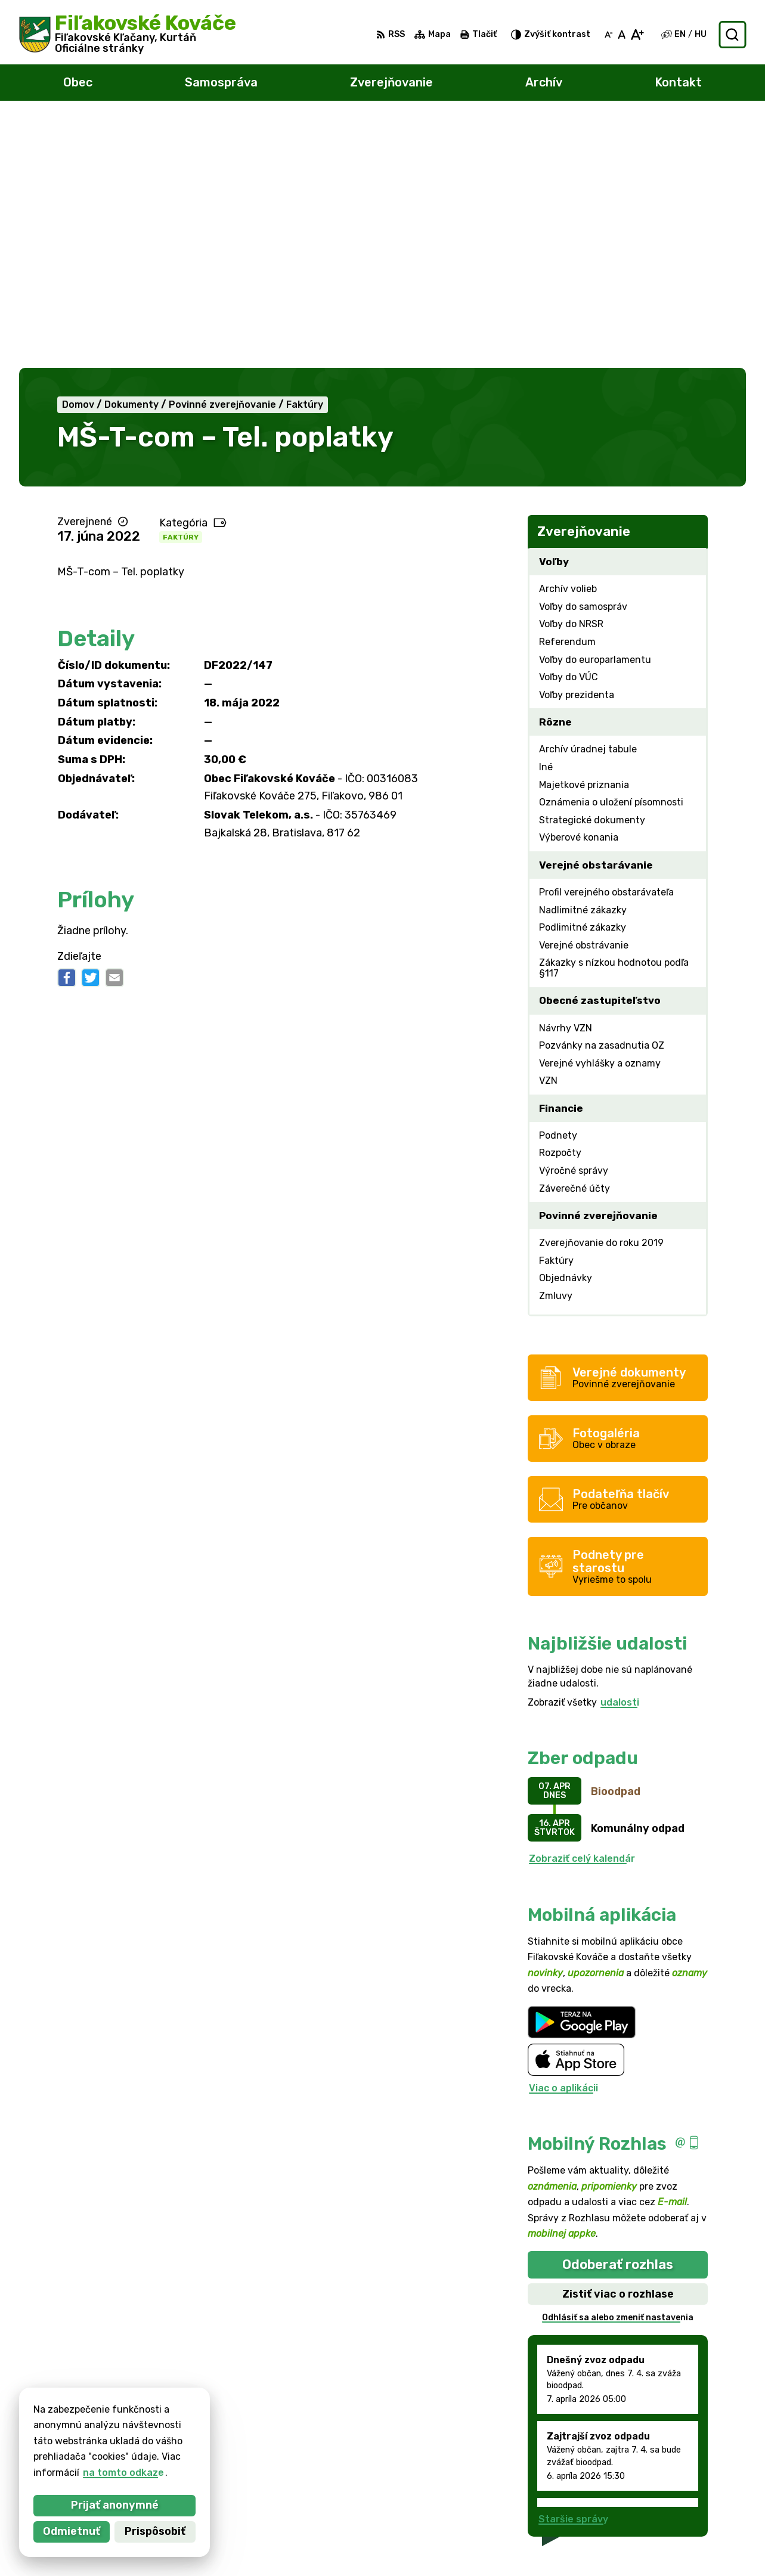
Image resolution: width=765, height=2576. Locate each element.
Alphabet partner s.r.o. (195, 2429)
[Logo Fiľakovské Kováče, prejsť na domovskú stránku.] (127, 34)
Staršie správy (573, 2269)
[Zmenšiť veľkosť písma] (608, 34)
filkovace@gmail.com (690, 2516)
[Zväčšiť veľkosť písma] (637, 34)
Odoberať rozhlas (617, 2015)
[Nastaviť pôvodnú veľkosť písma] (621, 34)
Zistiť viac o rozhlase (618, 2044)
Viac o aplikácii (563, 1838)
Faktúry (181, 287)
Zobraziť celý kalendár (582, 1609)
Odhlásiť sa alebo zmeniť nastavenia (617, 2068)
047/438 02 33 (676, 2503)
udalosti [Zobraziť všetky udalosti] (619, 1452)
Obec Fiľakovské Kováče (153, 2440)
